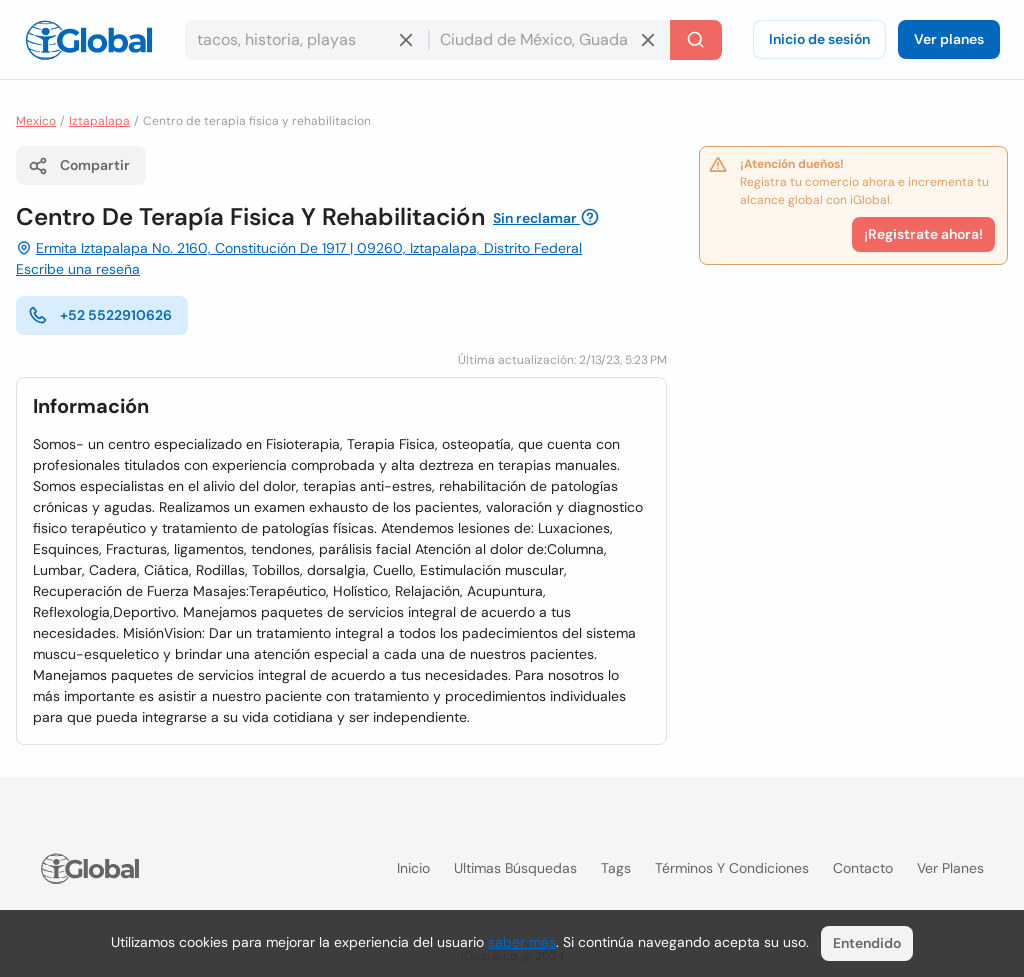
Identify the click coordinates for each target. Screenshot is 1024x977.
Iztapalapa (99, 121)
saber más (522, 942)
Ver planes (949, 39)
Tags (616, 868)
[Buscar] (696, 40)
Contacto (863, 868)
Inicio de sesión (819, 39)
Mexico (36, 121)
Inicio (413, 868)
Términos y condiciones (732, 868)
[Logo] (89, 40)
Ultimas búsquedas (515, 868)
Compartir (79, 166)
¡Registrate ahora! (923, 234)
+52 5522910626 (100, 315)
